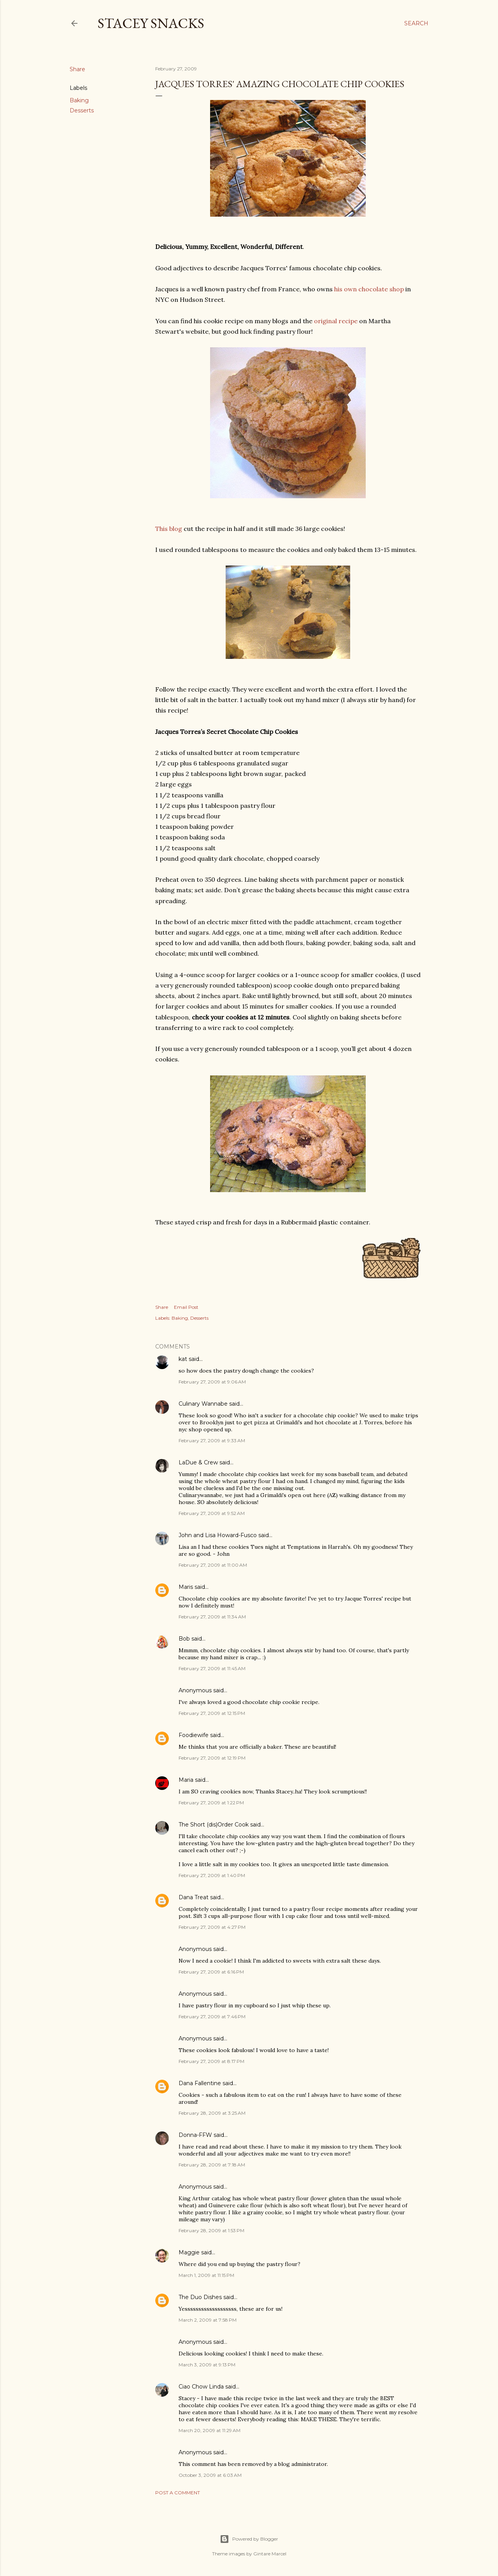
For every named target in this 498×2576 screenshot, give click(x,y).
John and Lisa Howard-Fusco (218, 1535)
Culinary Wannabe (203, 1403)
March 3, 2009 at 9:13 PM (207, 2365)
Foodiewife (194, 1735)
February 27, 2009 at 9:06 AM (212, 1382)
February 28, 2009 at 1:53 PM (211, 2230)
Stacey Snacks (151, 23)
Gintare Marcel (269, 2554)
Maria (186, 1779)
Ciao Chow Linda (201, 2386)
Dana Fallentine (200, 2083)
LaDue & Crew (198, 1462)
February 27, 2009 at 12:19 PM (212, 1758)
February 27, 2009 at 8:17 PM (211, 2061)
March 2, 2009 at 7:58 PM (208, 2320)
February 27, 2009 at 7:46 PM (212, 2016)
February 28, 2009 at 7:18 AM (212, 2165)
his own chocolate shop (369, 289)
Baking (79, 100)
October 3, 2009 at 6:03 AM (210, 2475)
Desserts (82, 110)
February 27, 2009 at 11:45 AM (212, 1668)
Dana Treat (194, 1897)
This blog (168, 528)
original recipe (336, 321)
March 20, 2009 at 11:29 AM (209, 2430)
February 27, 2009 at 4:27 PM (212, 1927)
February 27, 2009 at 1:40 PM (212, 1875)
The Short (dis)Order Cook (214, 1824)
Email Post (186, 1307)
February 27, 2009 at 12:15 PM (212, 1713)
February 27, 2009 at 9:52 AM (212, 1513)
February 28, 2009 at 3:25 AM (212, 2113)
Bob (184, 1638)
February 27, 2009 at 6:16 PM (211, 1972)
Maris (186, 1586)
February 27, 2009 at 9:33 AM (212, 1440)
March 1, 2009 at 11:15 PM (206, 2275)
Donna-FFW (195, 2134)
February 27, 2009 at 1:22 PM (211, 1802)
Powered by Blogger (249, 2539)
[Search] (416, 23)
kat (183, 1358)
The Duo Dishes (200, 2297)
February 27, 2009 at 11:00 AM (213, 1565)
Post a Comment (177, 2492)
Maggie (189, 2252)
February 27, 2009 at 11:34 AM (212, 1617)
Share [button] (77, 69)
